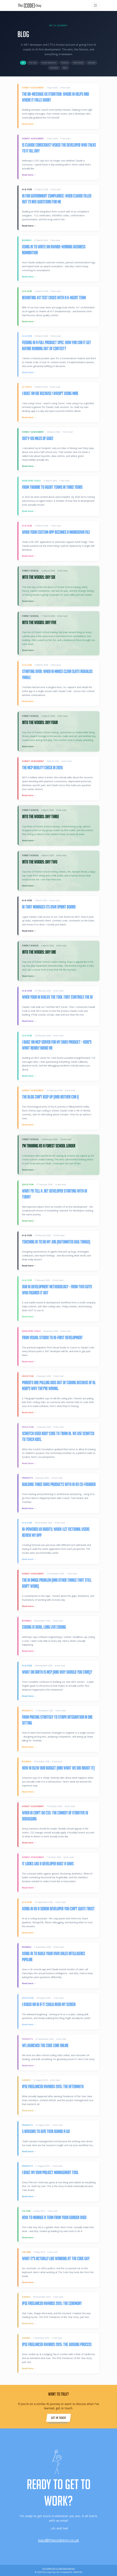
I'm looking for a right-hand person (58, 2568)
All (23, 63)
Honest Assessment (49, 63)
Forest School (78, 63)
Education (54, 68)
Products (64, 63)
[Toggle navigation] (95, 5)
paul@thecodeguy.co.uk (58, 2540)
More (65, 68)
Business (91, 63)
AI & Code (33, 63)
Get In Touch (58, 2418)
